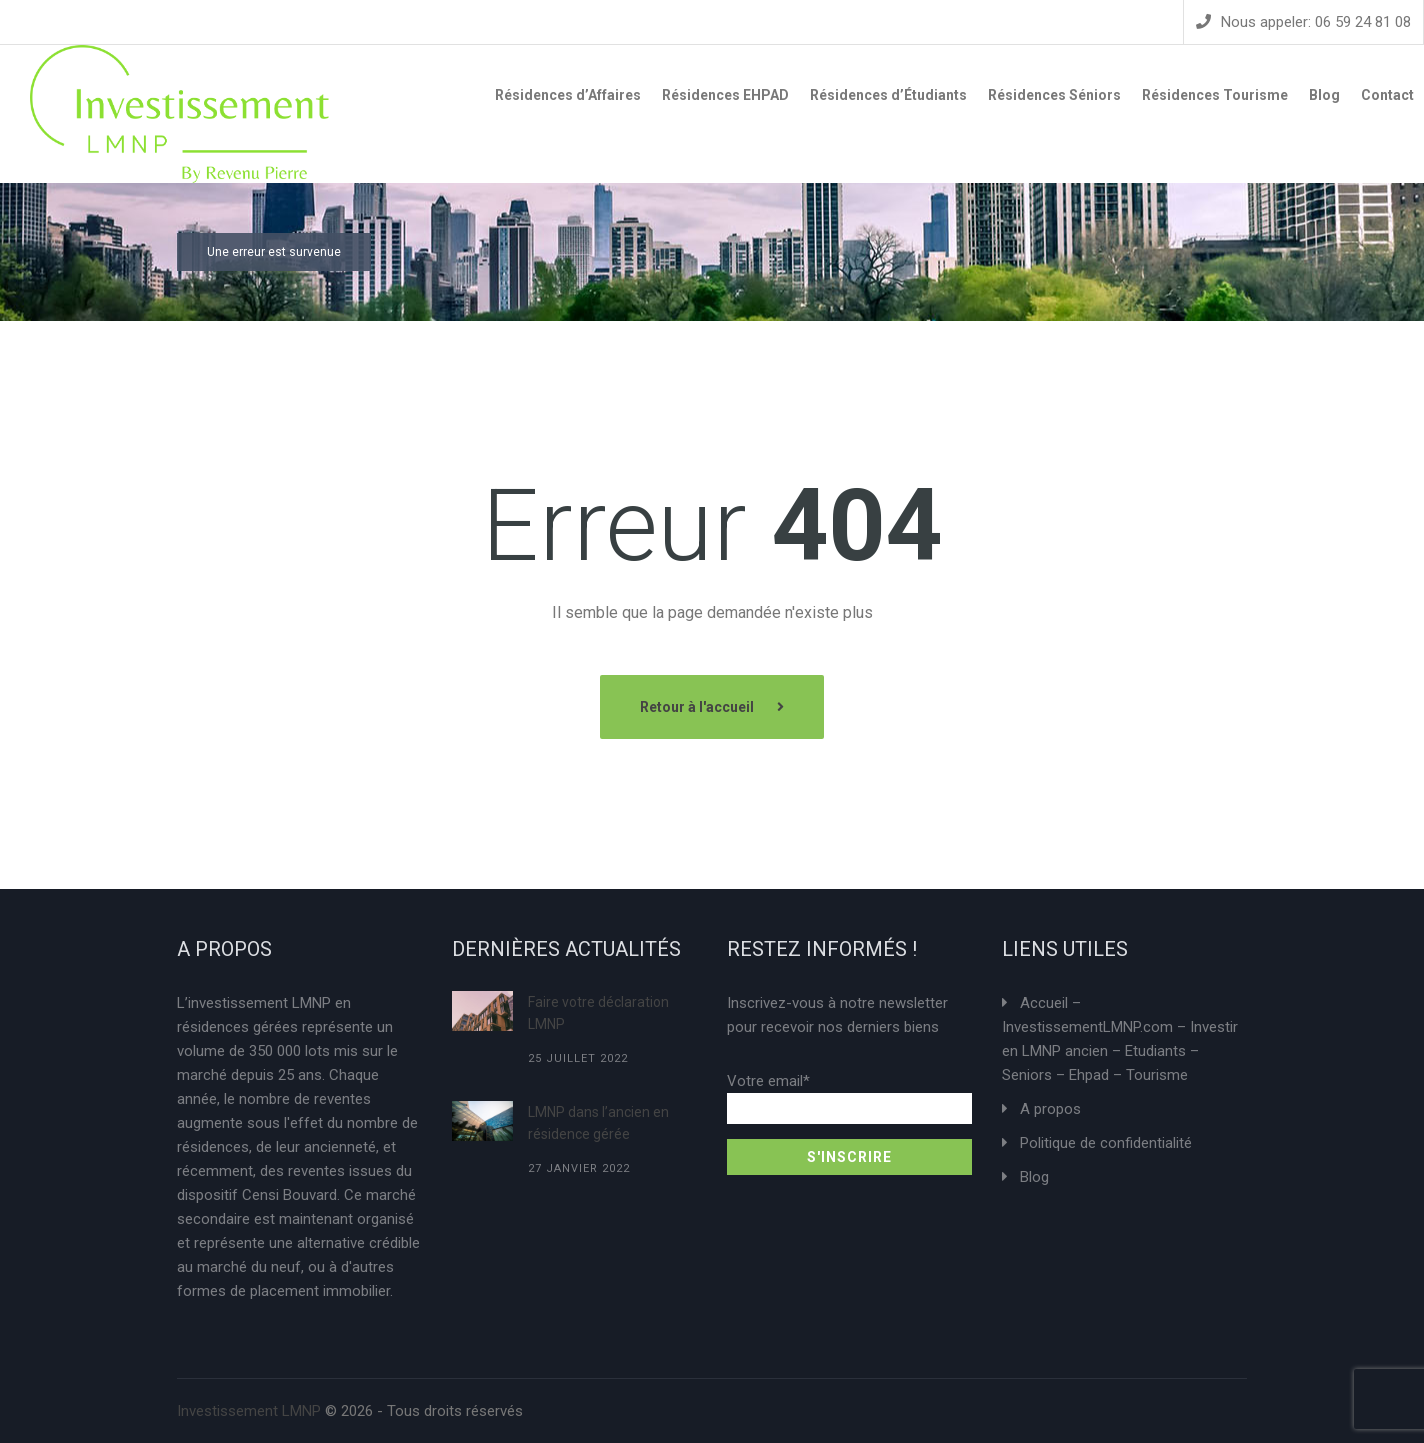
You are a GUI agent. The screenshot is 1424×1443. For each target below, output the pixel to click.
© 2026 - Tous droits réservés (350, 1411)
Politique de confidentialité (1106, 1143)
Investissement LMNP (249, 1411)
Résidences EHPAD (725, 95)
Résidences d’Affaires (568, 95)
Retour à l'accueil (698, 707)
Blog (1324, 95)
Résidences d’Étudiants (888, 95)
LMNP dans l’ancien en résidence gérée (598, 1123)
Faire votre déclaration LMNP (598, 1013)
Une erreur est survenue (274, 252)
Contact (1387, 95)
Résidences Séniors (1054, 95)
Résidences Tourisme (1215, 95)
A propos (1050, 1109)
